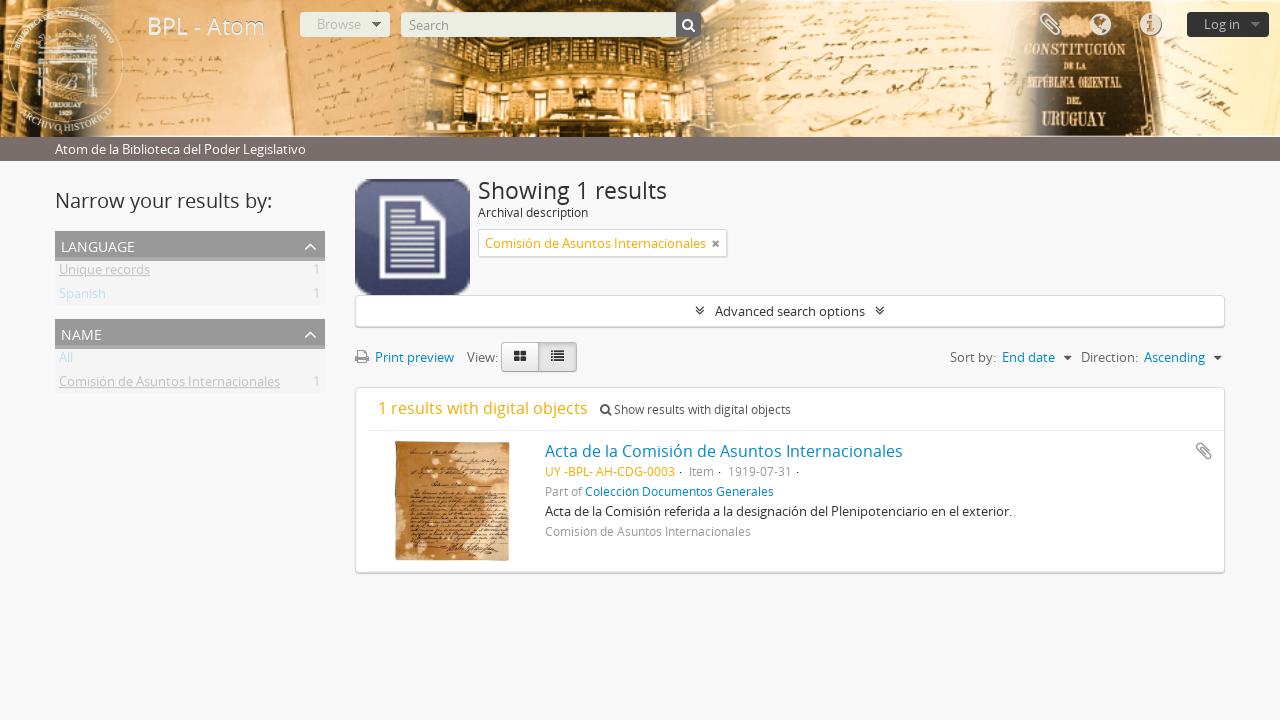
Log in (1222, 24)
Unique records (104, 273)
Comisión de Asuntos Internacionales (169, 385)
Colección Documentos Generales (679, 491)
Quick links (1150, 25)
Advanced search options (790, 311)
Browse (339, 24)
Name (81, 332)
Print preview (404, 357)
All (66, 361)
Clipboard (1050, 25)
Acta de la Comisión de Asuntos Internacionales (724, 451)
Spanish (82, 297)
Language (1100, 25)
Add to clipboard (1204, 451)
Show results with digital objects (695, 409)
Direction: (1109, 357)
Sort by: (973, 357)
